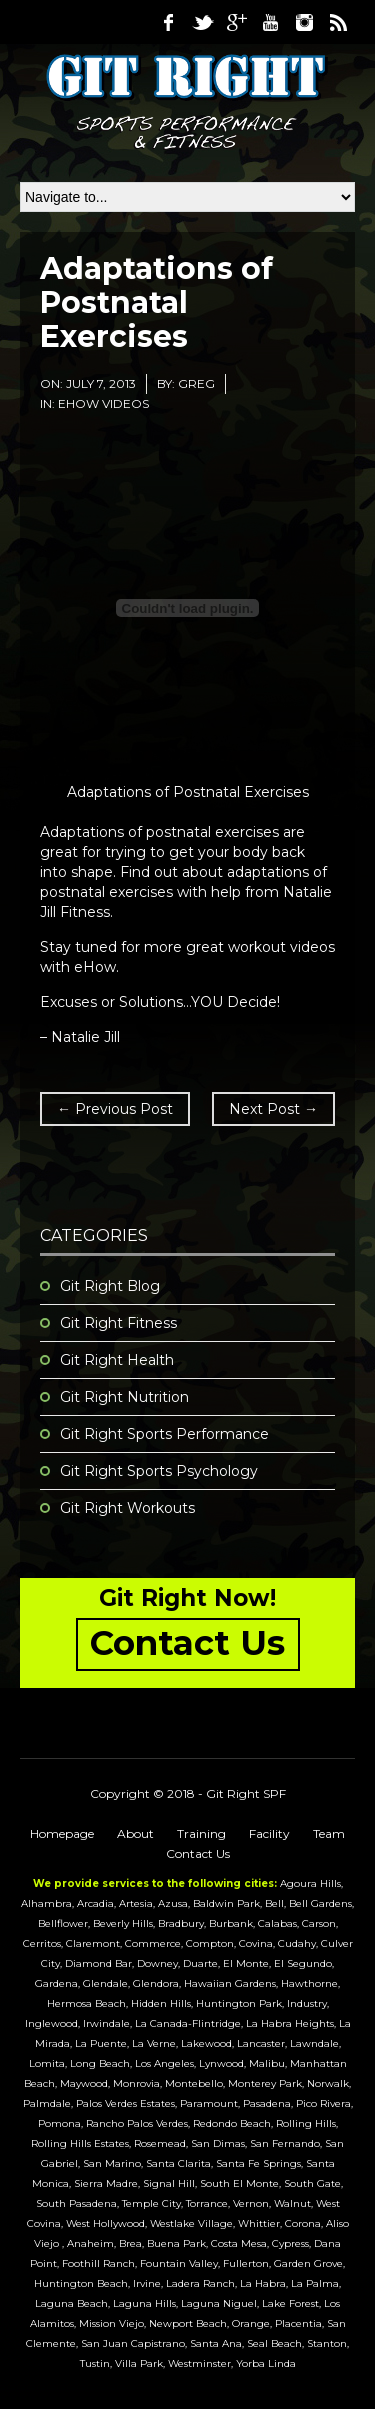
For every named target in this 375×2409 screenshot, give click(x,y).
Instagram (304, 22)
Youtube (270, 22)
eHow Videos (103, 403)
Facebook (168, 22)
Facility (269, 1833)
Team (329, 1833)
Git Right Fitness (118, 1323)
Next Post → (273, 1109)
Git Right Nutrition (124, 1397)
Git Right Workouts (127, 1508)
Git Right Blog (110, 1286)
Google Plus (236, 22)
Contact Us (198, 1853)
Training (201, 1833)
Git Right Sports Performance (164, 1434)
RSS (338, 22)
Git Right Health (117, 1360)
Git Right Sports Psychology (159, 1471)
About (135, 1833)
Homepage (62, 1833)
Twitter (202, 22)
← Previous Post (115, 1109)
